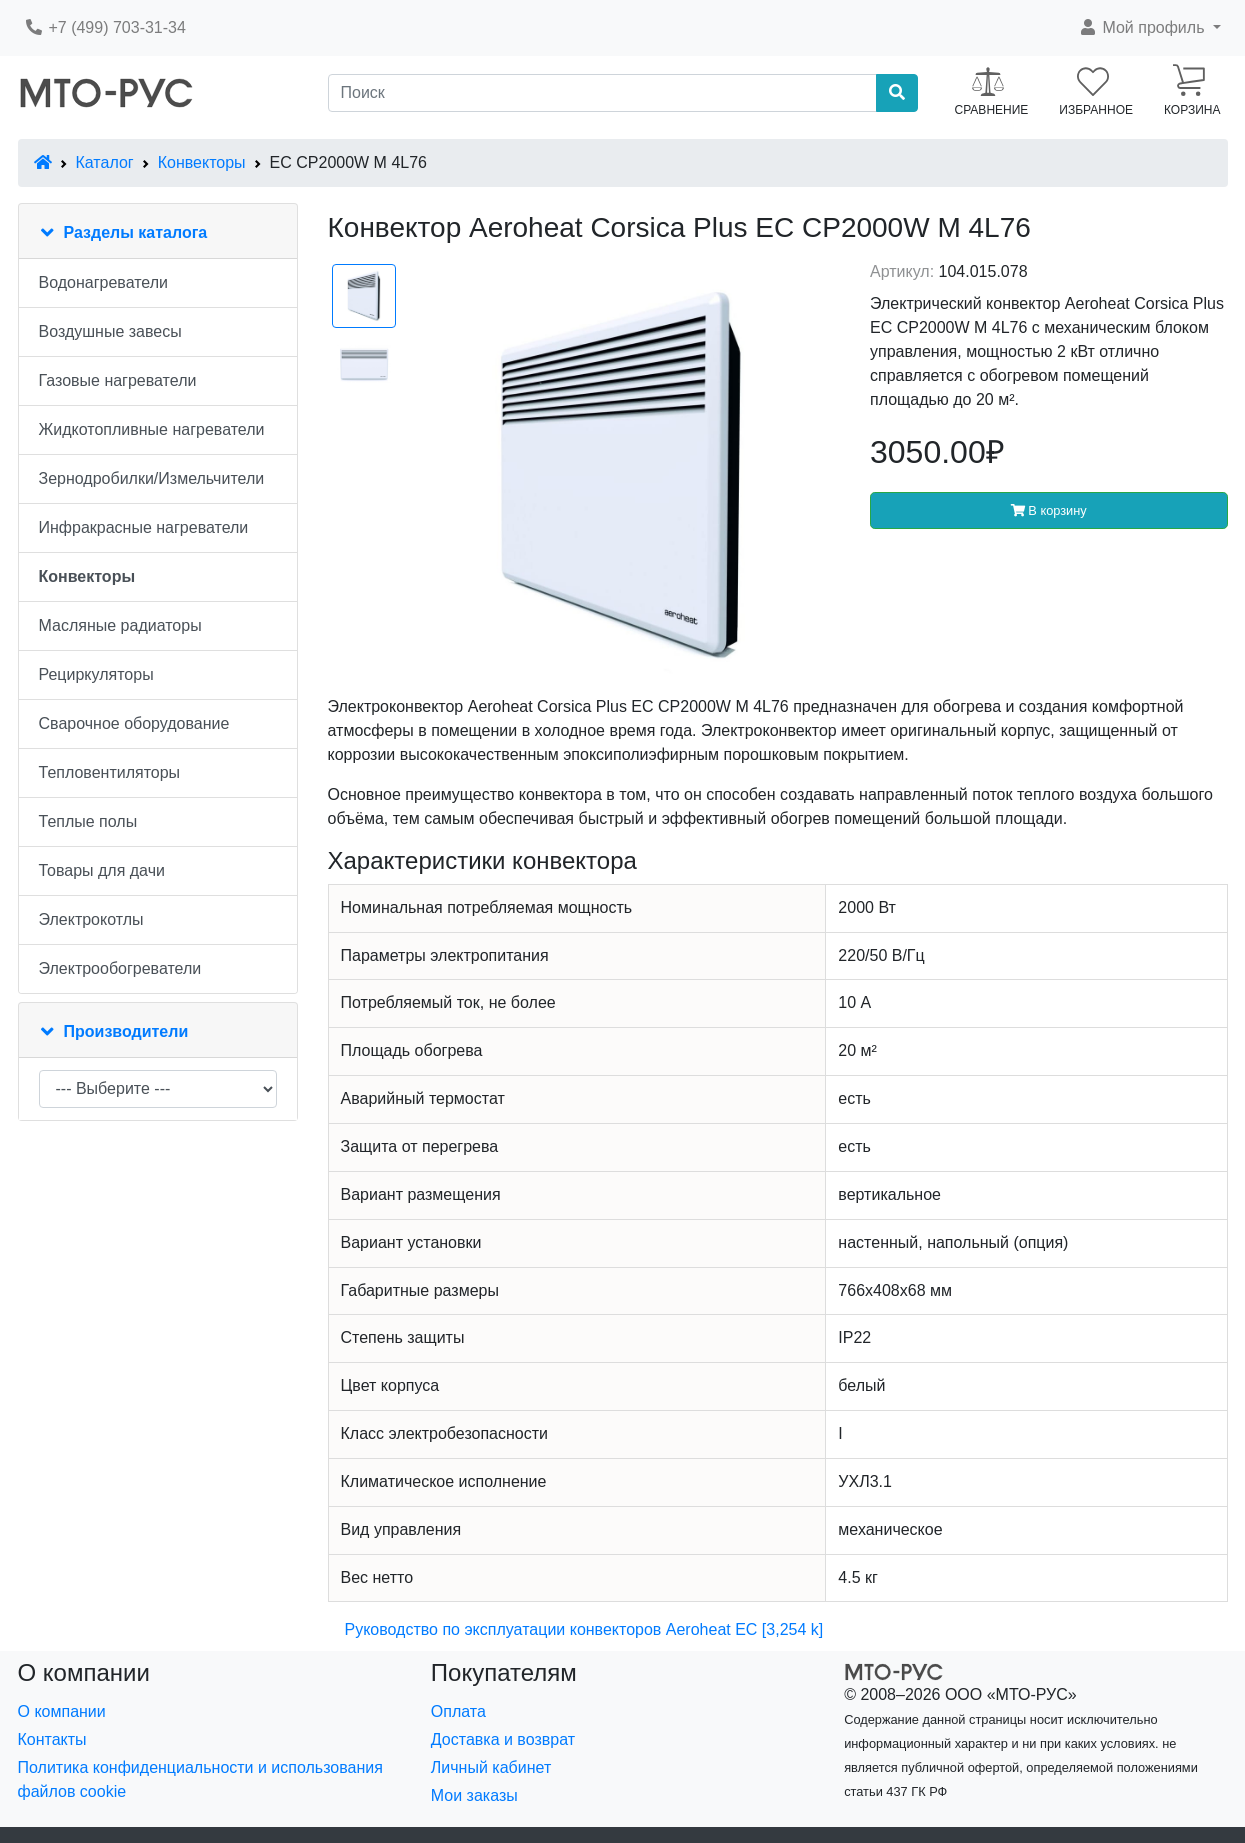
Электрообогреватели (120, 968)
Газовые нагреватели (118, 380)
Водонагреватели (103, 282)
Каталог (105, 162)
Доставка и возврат (503, 1739)
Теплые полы (88, 821)
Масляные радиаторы (120, 625)
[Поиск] (602, 93)
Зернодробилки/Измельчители (152, 478)
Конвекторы (202, 162)
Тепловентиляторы (110, 772)
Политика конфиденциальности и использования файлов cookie (200, 1779)
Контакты (52, 1739)
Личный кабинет (491, 1767)
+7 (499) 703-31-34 (105, 27)
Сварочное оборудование (134, 723)
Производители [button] (126, 1031)
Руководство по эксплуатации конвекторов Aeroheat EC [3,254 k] (584, 1629)
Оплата (458, 1711)
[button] (1149, 28)
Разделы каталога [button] (136, 232)
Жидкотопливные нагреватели (152, 429)
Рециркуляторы (96, 674)
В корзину (1049, 510)
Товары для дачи (102, 870)
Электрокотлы (91, 919)
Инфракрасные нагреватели (144, 527)
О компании (62, 1711)
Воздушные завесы (110, 331)
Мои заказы (474, 1795)
